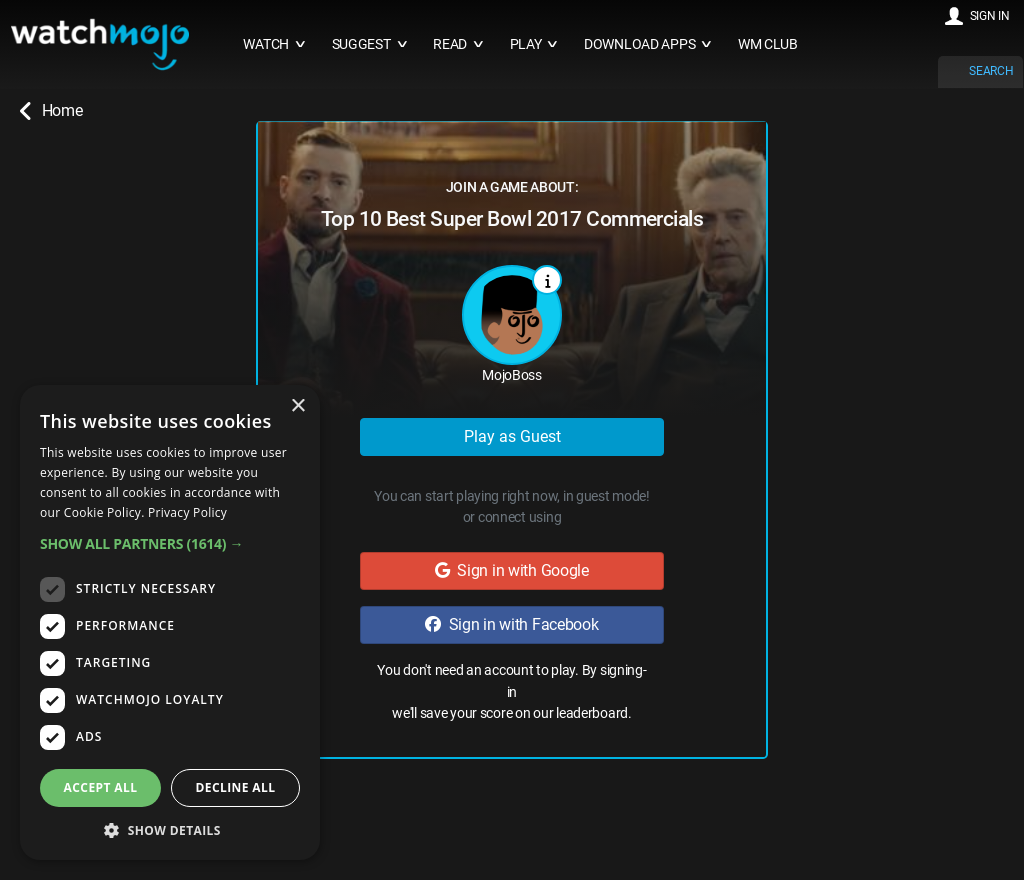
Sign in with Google (512, 570)
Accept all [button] (101, 787)
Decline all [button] (236, 787)
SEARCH (991, 71)
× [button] (297, 406)
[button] (170, 543)
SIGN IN (990, 16)
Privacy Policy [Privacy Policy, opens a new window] (187, 512)
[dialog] (170, 622)
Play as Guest (512, 436)
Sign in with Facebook (511, 624)
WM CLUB (768, 44)
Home (51, 111)
